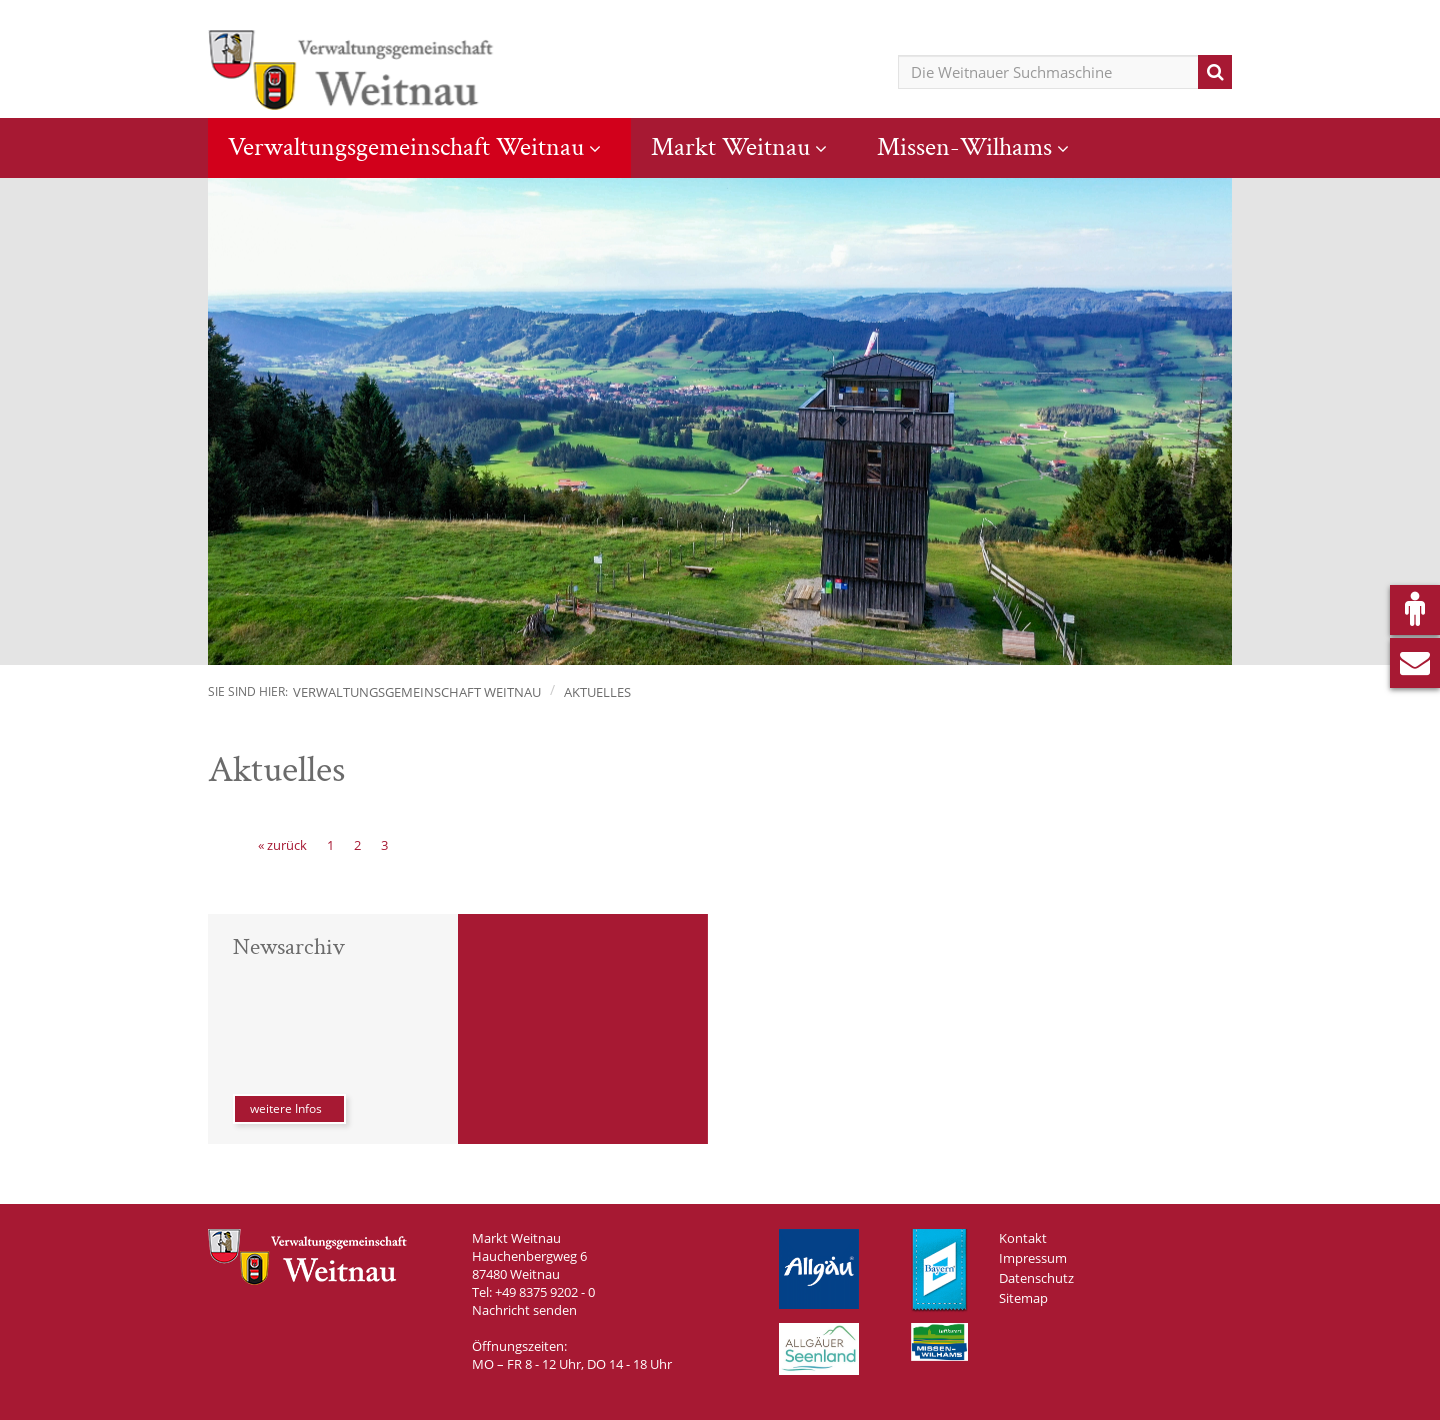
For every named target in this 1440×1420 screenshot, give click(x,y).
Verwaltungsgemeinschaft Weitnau (406, 147)
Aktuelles (597, 692)
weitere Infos (286, 1108)
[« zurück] (282, 845)
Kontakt (1023, 1238)
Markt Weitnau (730, 147)
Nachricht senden (524, 1310)
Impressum (1033, 1258)
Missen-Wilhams (964, 147)
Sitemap (1023, 1298)
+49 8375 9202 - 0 (545, 1292)
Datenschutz (1036, 1278)
